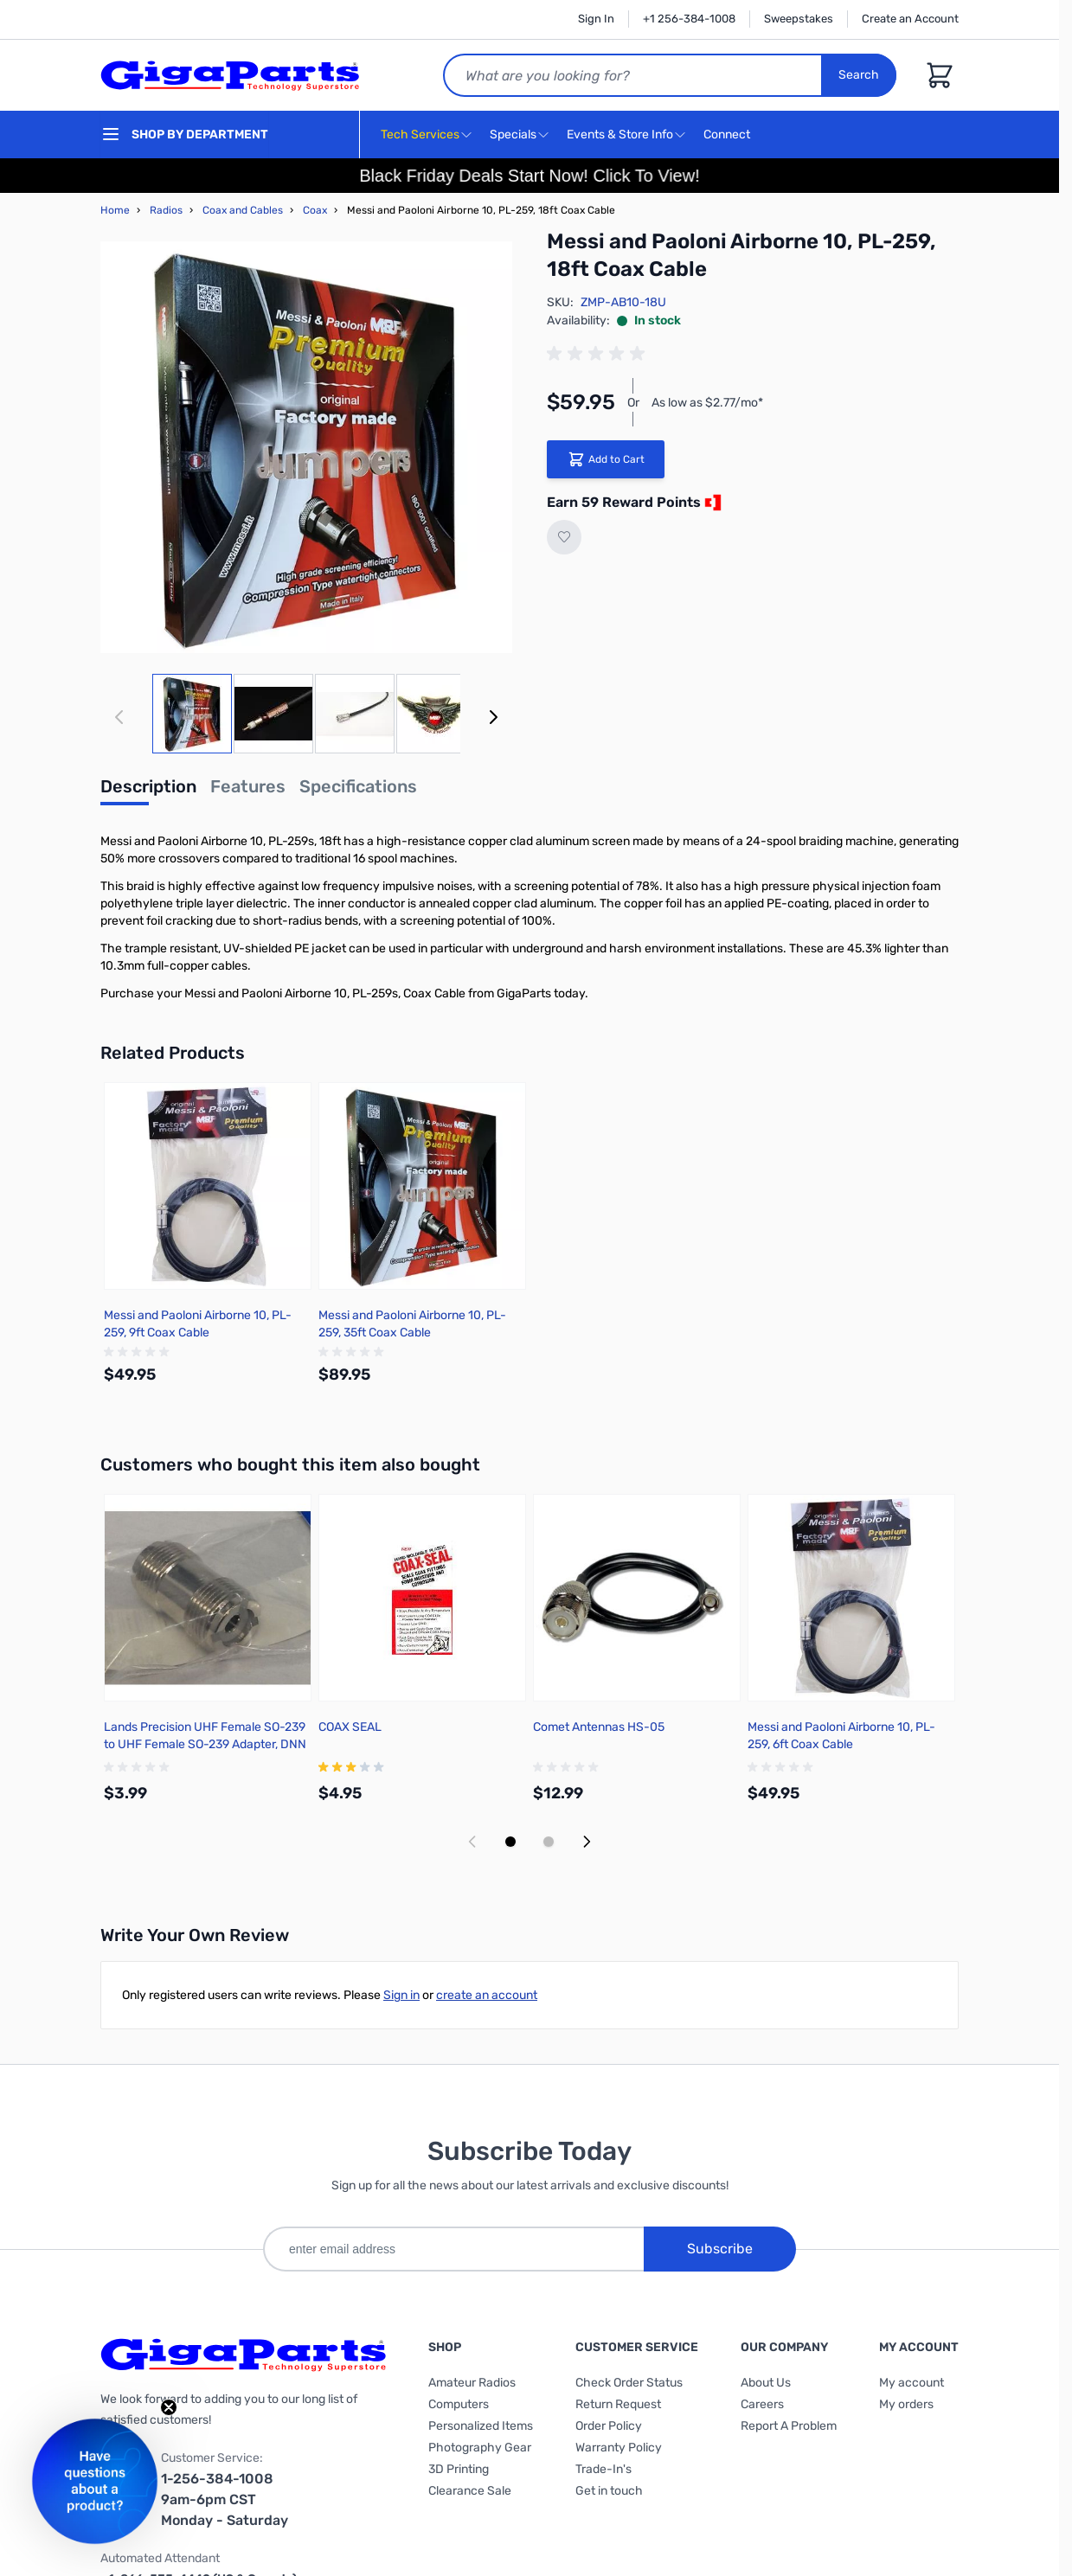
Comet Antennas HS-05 (598, 1727)
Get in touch (609, 2490)
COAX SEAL (350, 1727)
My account (911, 2382)
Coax (315, 210)
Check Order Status (629, 2382)
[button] (95, 2481)
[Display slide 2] (549, 1842)
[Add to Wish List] (564, 537)
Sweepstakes (798, 18)
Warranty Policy (618, 2447)
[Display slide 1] (510, 1842)
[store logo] (230, 75)
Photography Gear (479, 2447)
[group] (599, 353)
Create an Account (910, 18)
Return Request (618, 2404)
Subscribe (720, 2248)
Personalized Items (480, 2426)
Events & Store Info (620, 134)
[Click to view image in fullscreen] (306, 447)
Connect (728, 135)
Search (858, 74)
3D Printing (458, 2469)
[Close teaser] (168, 2407)
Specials (513, 134)
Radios (166, 210)
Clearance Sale (469, 2490)
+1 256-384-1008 (689, 18)
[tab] (148, 791)
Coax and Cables (242, 210)
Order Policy (608, 2426)
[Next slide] (587, 1842)
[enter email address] (453, 2249)
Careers (762, 2404)
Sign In (596, 18)
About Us (766, 2382)
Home (115, 210)
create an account (486, 1995)
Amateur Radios (472, 2382)
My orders (906, 2404)
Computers (458, 2404)
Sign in (401, 1995)
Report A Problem (789, 2426)
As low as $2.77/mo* (707, 402)
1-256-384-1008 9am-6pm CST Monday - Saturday (224, 2499)
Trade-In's (603, 2469)
